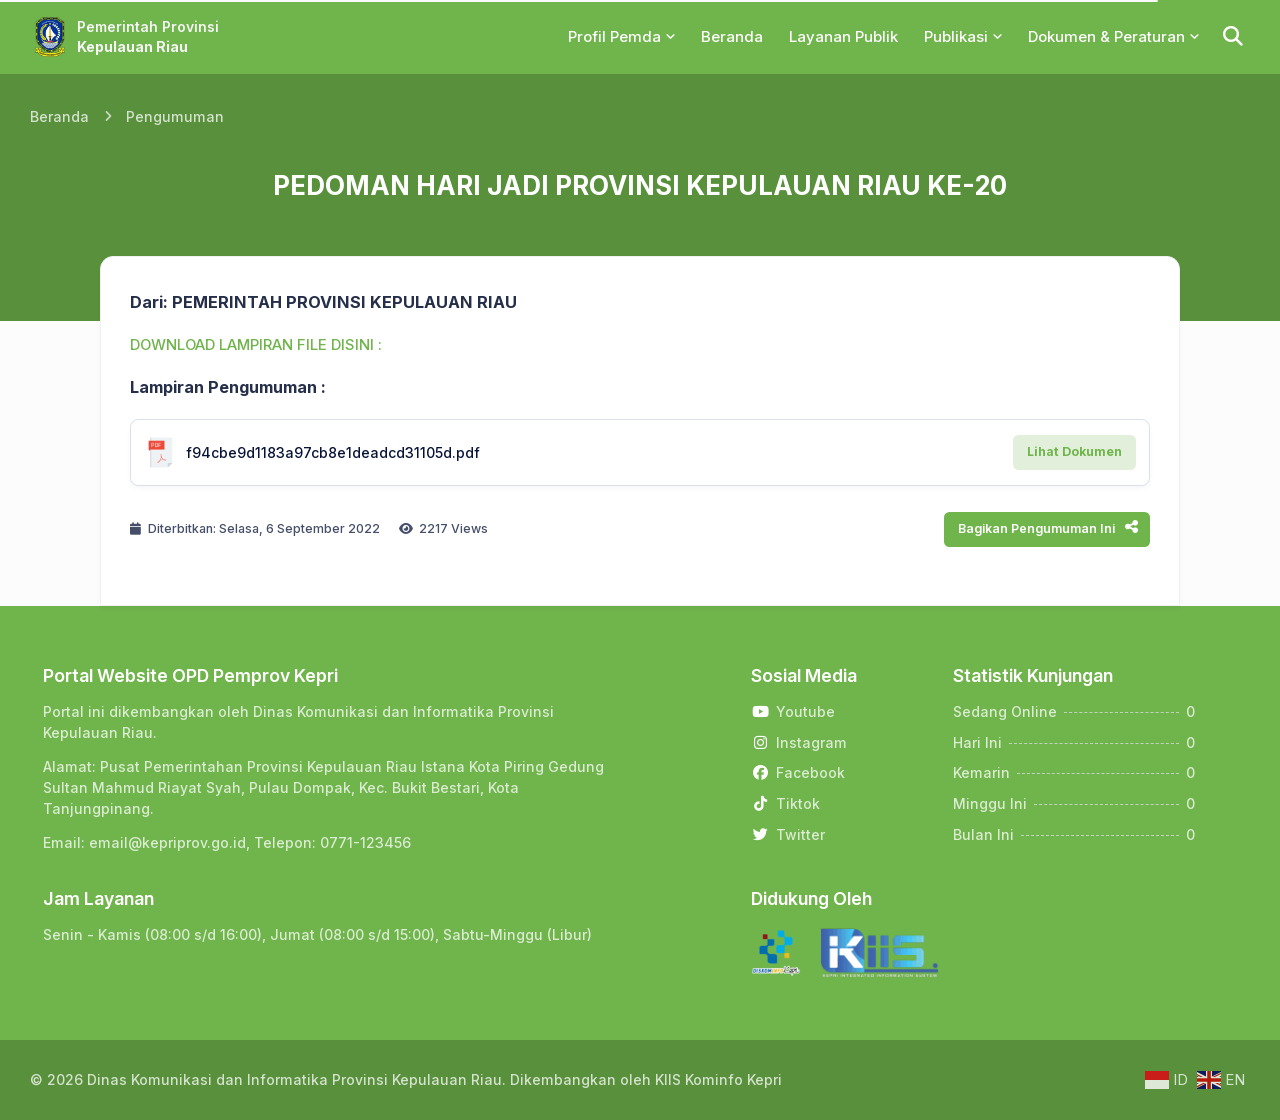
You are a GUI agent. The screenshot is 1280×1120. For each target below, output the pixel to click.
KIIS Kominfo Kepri (718, 1079)
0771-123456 (365, 842)
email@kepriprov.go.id (167, 842)
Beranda (59, 116)
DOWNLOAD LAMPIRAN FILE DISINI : (256, 345)
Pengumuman (175, 116)
